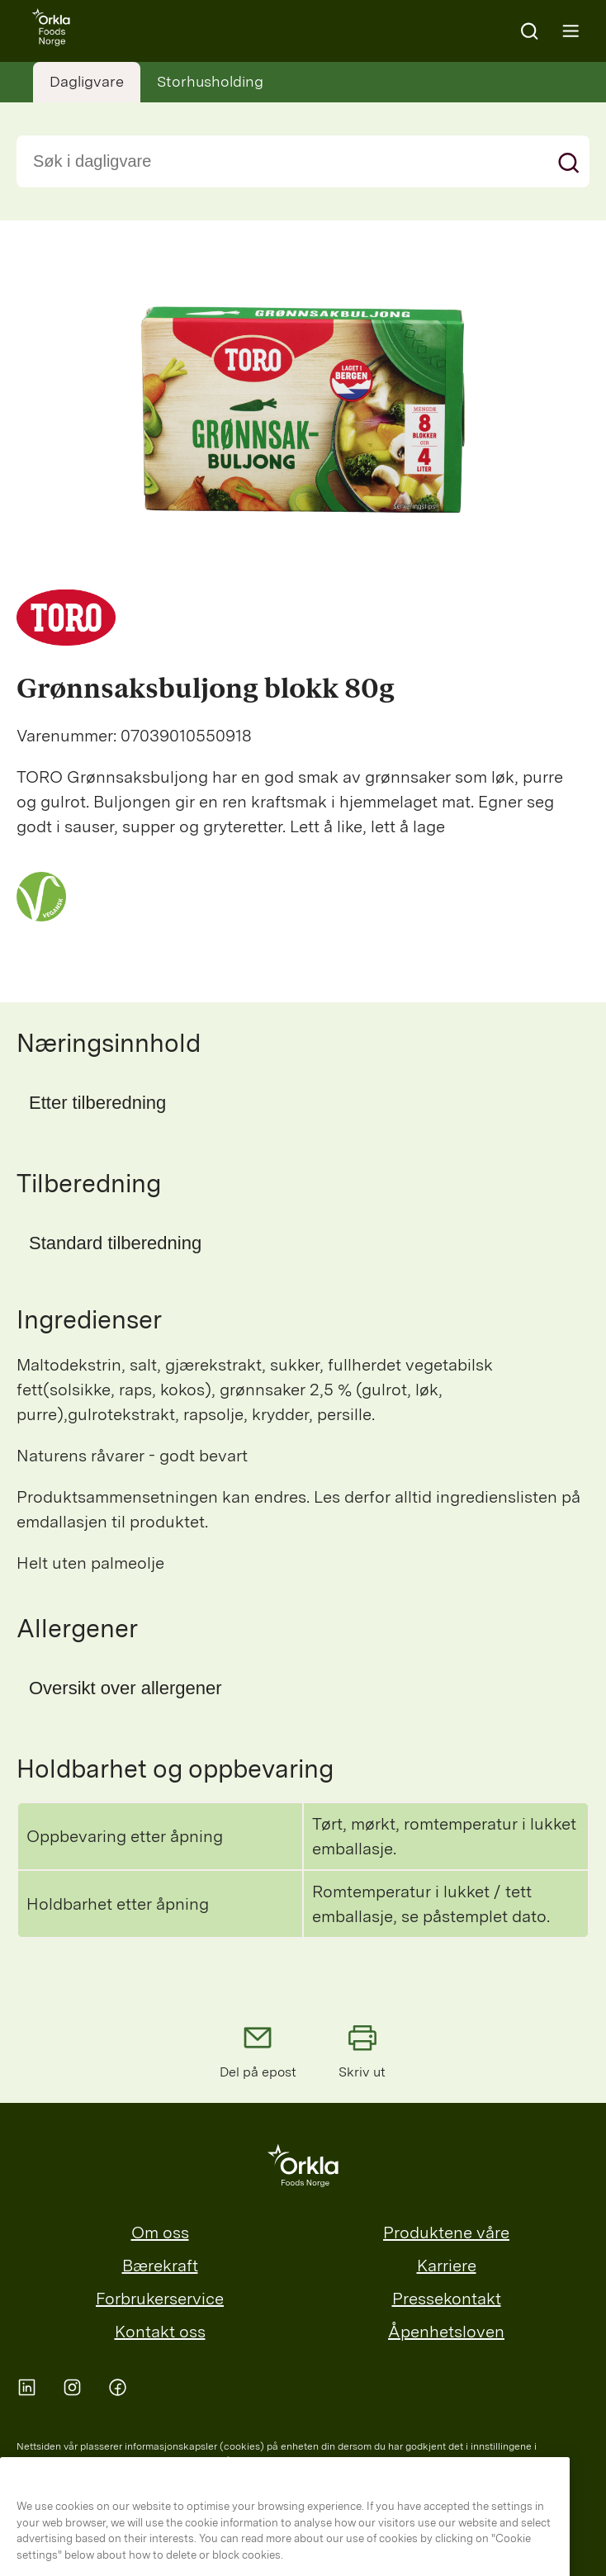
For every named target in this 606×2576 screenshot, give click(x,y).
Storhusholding (210, 81)
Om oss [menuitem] (160, 2232)
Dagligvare (87, 81)
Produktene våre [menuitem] (446, 2232)
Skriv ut (362, 2050)
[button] (303, 1103)
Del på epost (258, 2050)
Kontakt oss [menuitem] (160, 2332)
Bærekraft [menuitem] (160, 2265)
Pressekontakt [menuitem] (446, 2298)
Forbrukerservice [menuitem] (160, 2298)
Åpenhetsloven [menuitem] (446, 2332)
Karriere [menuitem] (446, 2265)
